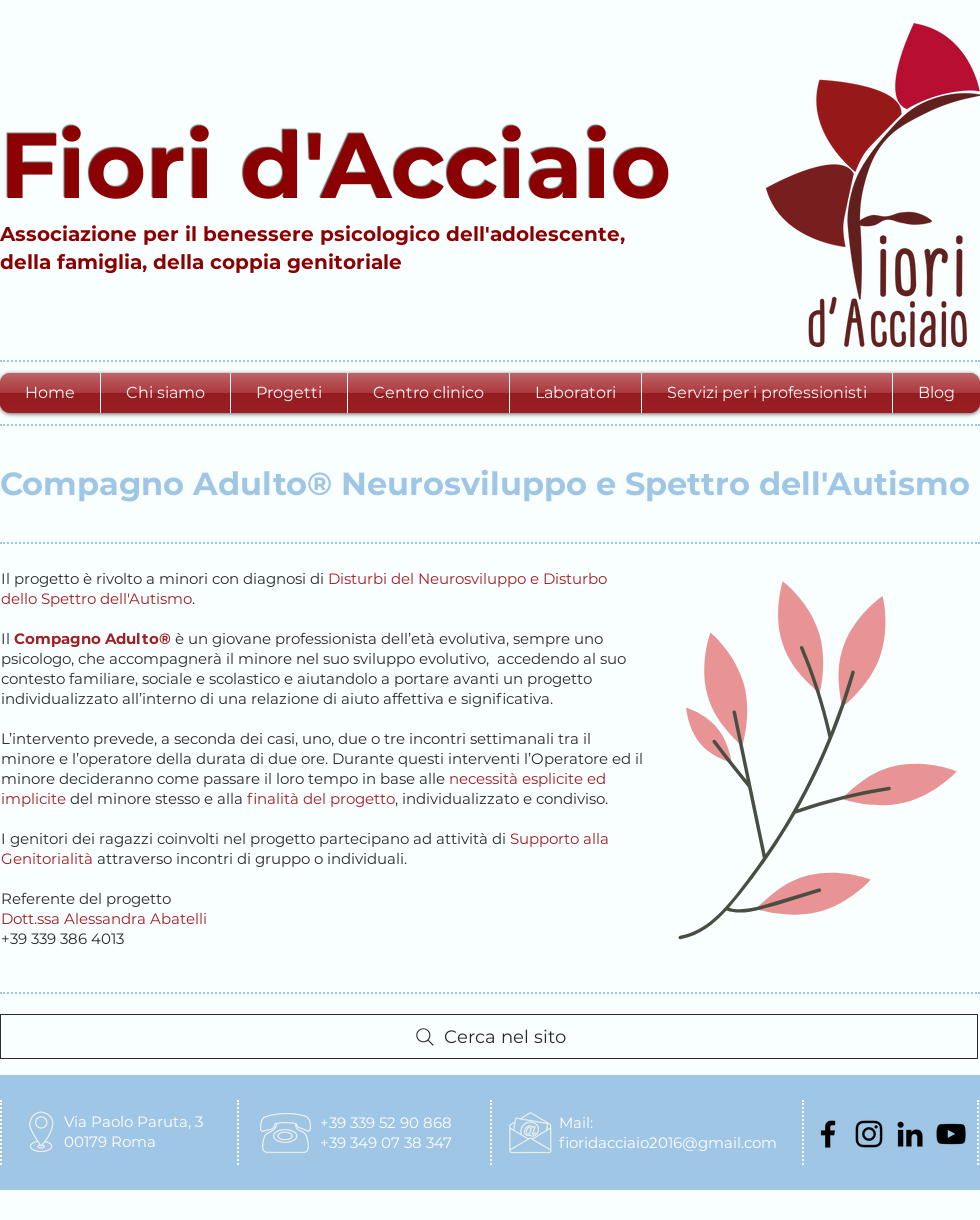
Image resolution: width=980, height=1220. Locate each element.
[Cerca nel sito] (489, 1036)
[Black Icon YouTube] (951, 1134)
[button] (165, 393)
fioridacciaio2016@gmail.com (668, 1142)
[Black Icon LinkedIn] (910, 1134)
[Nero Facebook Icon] (828, 1134)
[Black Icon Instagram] (869, 1134)
